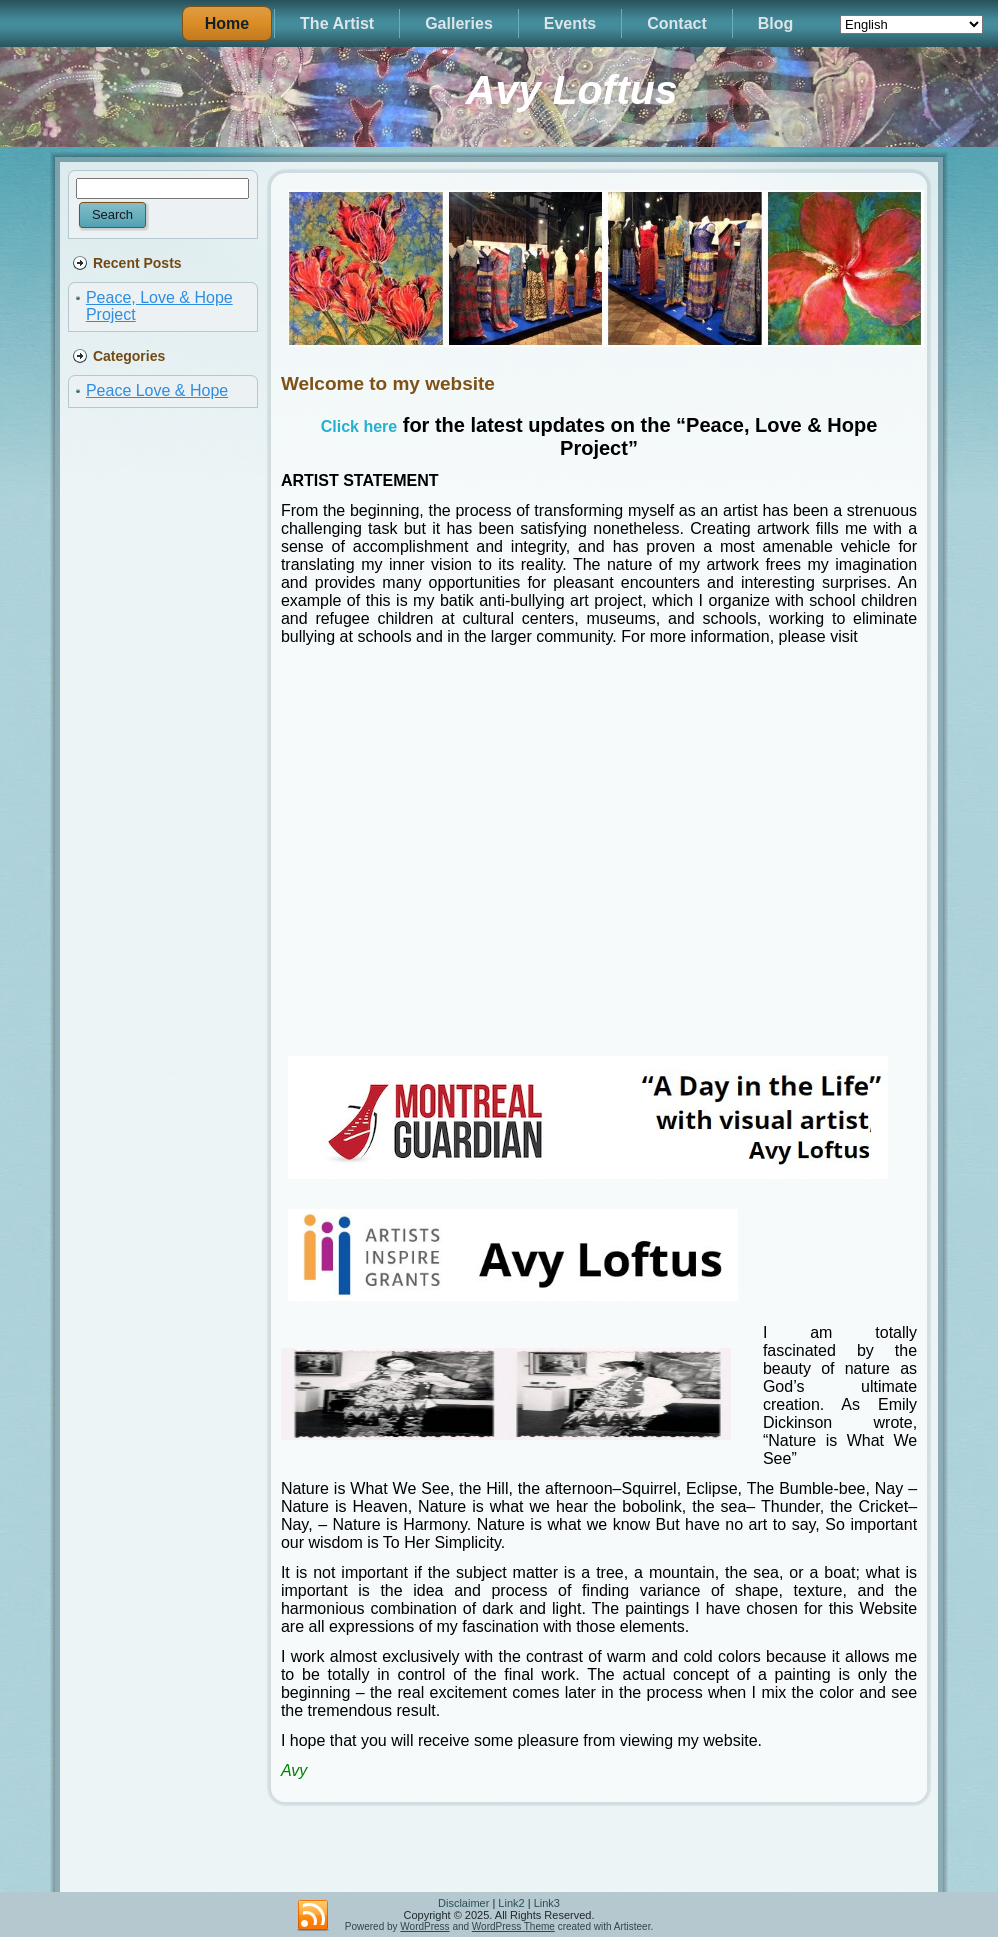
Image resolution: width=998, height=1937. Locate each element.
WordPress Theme (513, 1926)
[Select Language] (911, 24)
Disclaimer (463, 1903)
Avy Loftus (572, 90)
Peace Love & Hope (157, 390)
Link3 (547, 1903)
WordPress (424, 1926)
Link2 (511, 1903)
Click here (359, 426)
